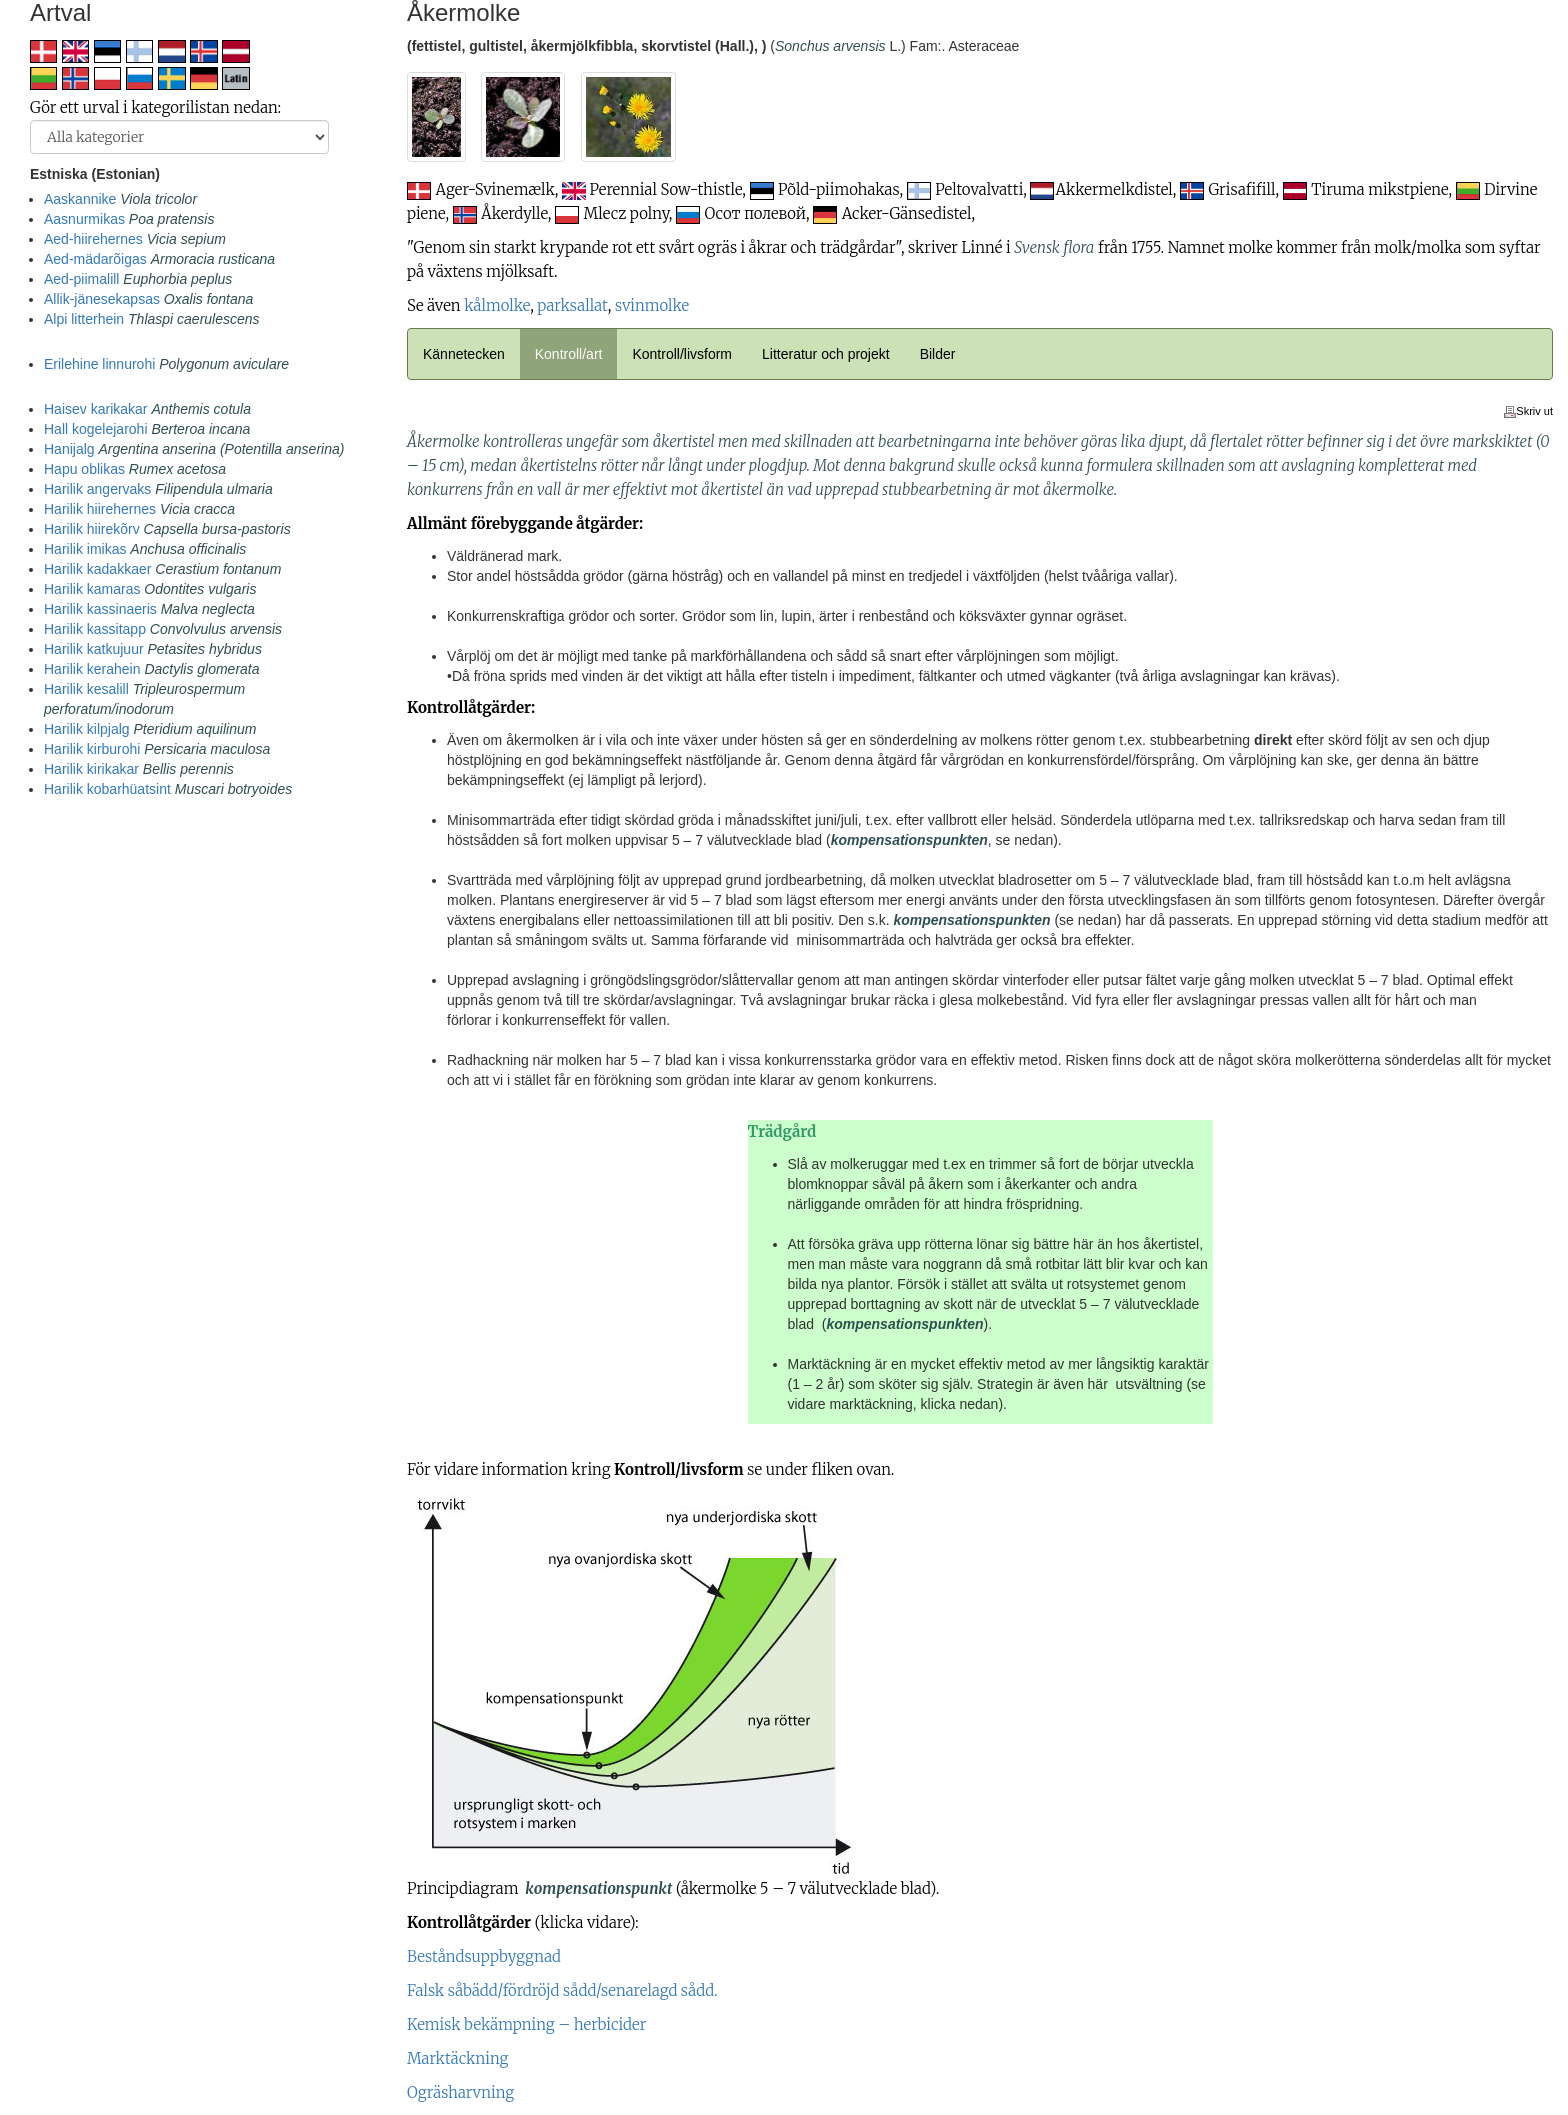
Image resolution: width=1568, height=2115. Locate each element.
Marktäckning (457, 2058)
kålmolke (497, 305)
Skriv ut (1528, 411)
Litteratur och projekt (826, 354)
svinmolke (652, 305)
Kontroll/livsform (682, 354)
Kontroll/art (569, 354)
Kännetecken (464, 354)
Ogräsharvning (460, 2092)
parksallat (572, 305)
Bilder (938, 354)
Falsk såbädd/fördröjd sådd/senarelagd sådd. (562, 1990)
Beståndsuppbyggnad (484, 1956)
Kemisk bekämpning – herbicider (526, 2024)
